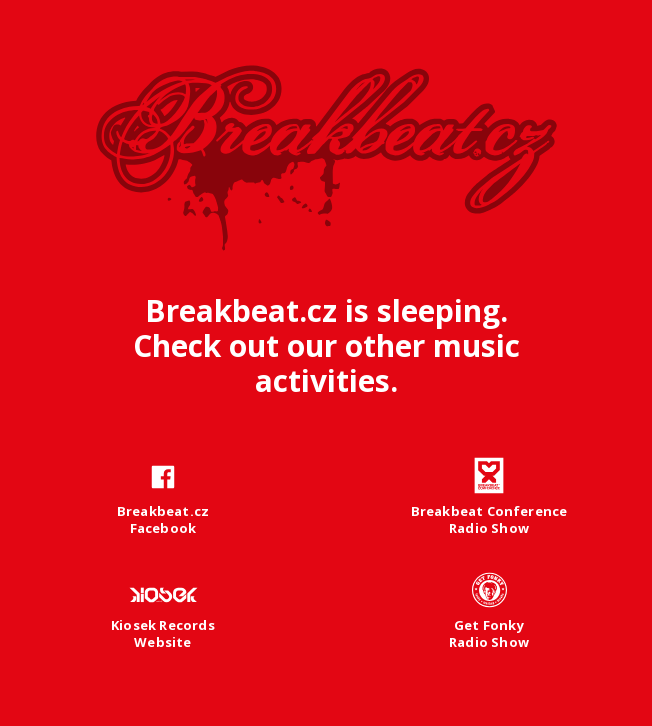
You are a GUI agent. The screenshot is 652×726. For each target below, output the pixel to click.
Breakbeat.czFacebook (163, 519)
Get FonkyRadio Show (489, 633)
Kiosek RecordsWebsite (163, 633)
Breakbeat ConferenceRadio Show (489, 519)
